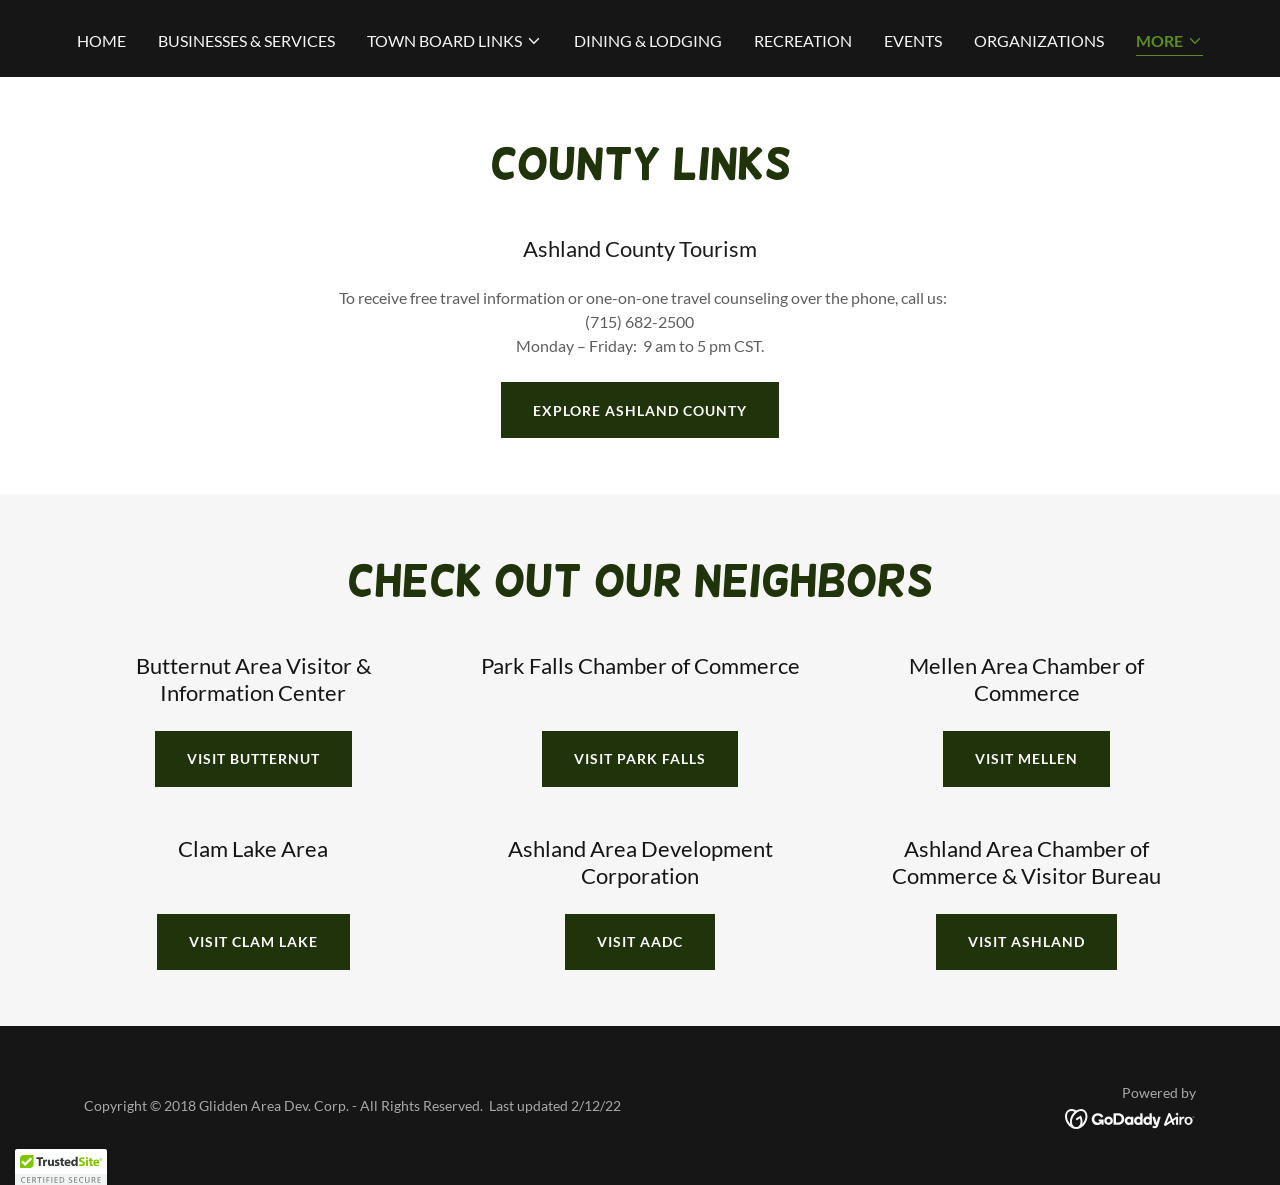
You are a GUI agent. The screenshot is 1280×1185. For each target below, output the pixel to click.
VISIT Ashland (1026, 941)
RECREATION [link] (803, 40)
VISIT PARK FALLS (640, 758)
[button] (454, 41)
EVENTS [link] (913, 40)
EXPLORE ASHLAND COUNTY (640, 410)
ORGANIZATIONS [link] (1039, 40)
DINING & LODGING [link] (648, 40)
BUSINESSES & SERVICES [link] (246, 40)
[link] (1130, 1116)
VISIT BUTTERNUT (253, 758)
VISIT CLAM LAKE (253, 941)
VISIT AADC (640, 941)
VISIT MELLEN (1026, 758)
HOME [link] (101, 40)
